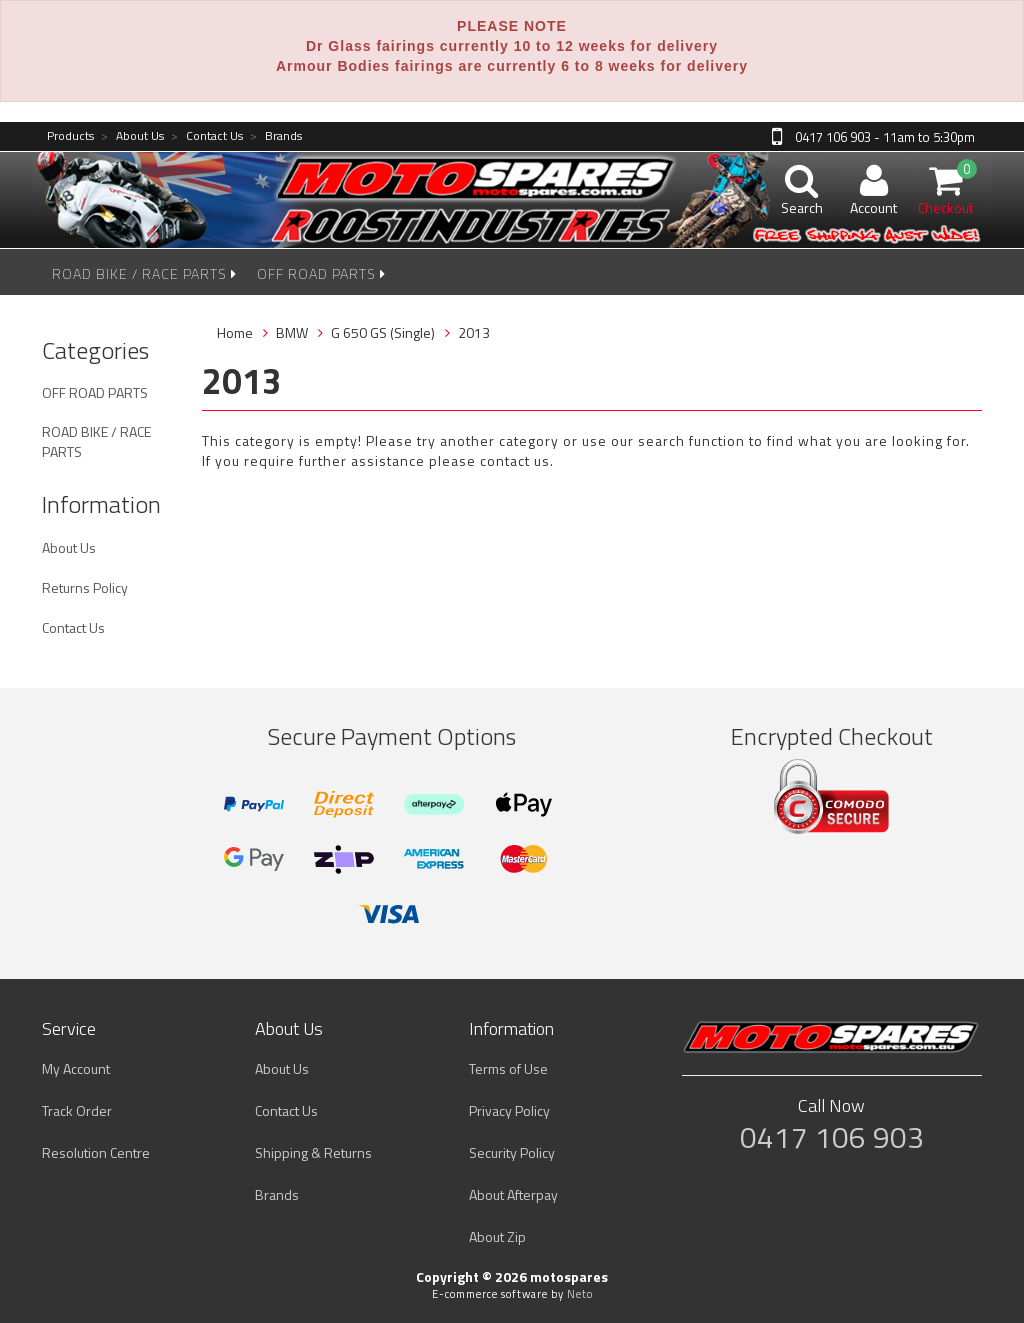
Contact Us (207, 136)
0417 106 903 (832, 1137)
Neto (580, 1294)
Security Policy (512, 1152)
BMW (292, 332)
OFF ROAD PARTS (321, 273)
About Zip (497, 1236)
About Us (132, 136)
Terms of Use (508, 1068)
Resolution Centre (96, 1152)
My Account (76, 1068)
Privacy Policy (509, 1110)
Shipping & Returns (313, 1152)
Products (70, 136)
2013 (474, 332)
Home (235, 332)
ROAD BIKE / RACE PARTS (144, 273)
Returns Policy (85, 587)
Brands (276, 136)
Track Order (77, 1110)
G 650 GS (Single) (383, 332)
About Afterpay (513, 1194)
